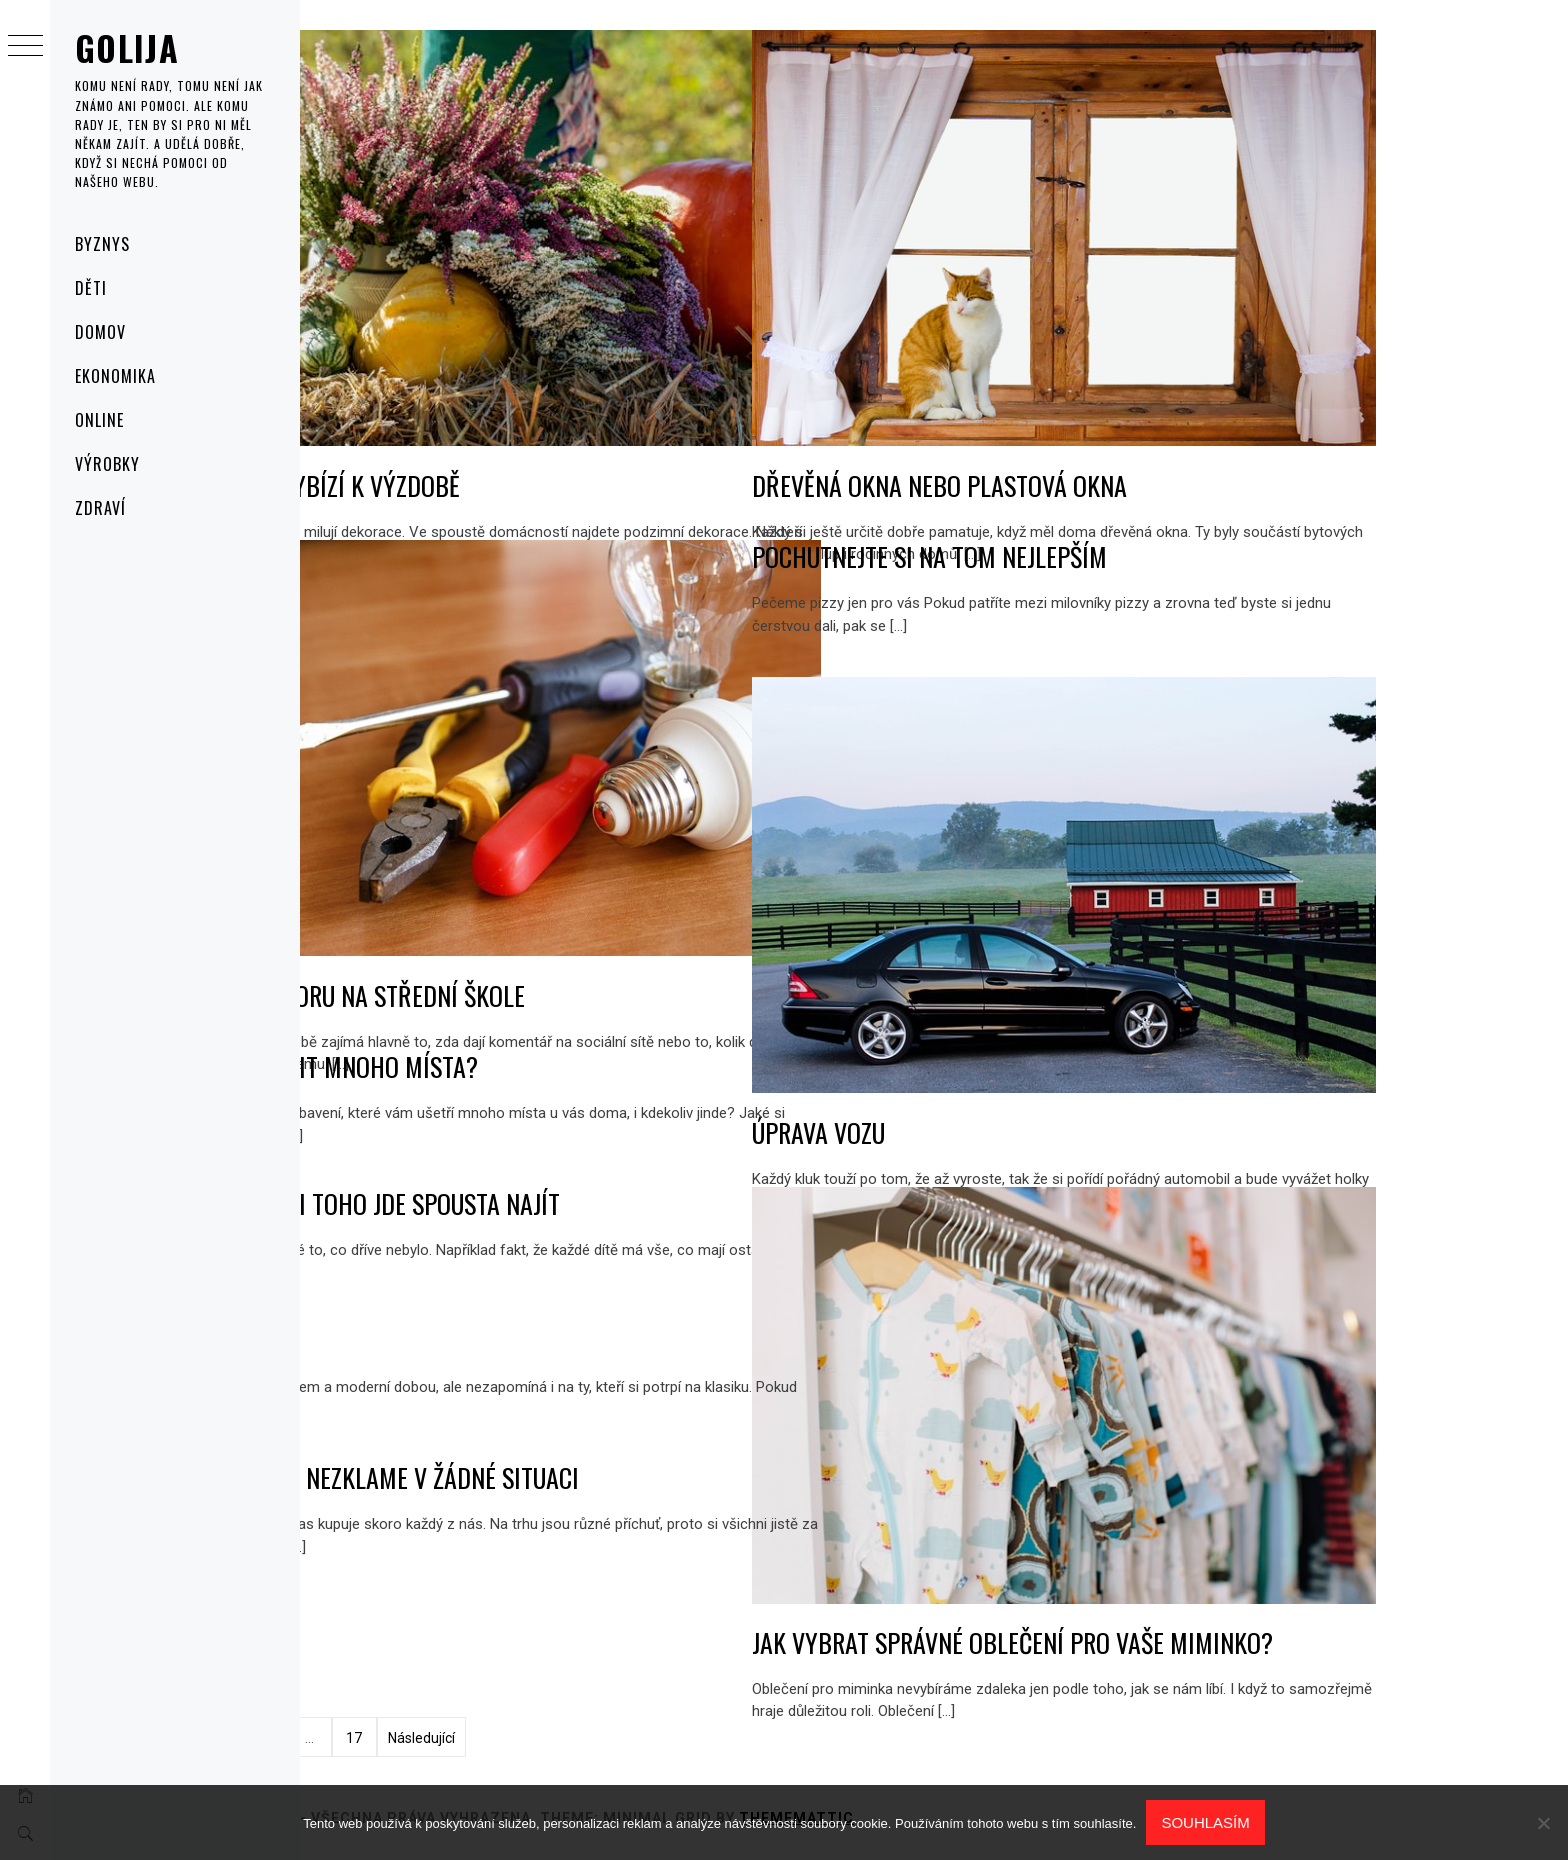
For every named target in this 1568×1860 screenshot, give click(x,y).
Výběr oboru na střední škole (557, 929)
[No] (1543, 1823)
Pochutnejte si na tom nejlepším (1126, 556)
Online (99, 420)
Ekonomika (115, 376)
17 (551, 1738)
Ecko (418, 1340)
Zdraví (100, 508)
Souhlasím (1205, 1822)
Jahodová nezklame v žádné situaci (584, 1477)
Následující (617, 1738)
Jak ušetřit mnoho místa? (533, 1066)
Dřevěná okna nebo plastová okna (1136, 419)
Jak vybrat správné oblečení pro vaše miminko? (1209, 1576)
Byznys (102, 244)
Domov (100, 332)
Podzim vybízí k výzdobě (524, 419)
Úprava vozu (1015, 1066)
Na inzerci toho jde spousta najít (574, 1203)
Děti (91, 288)
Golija (127, 47)
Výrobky (107, 464)
